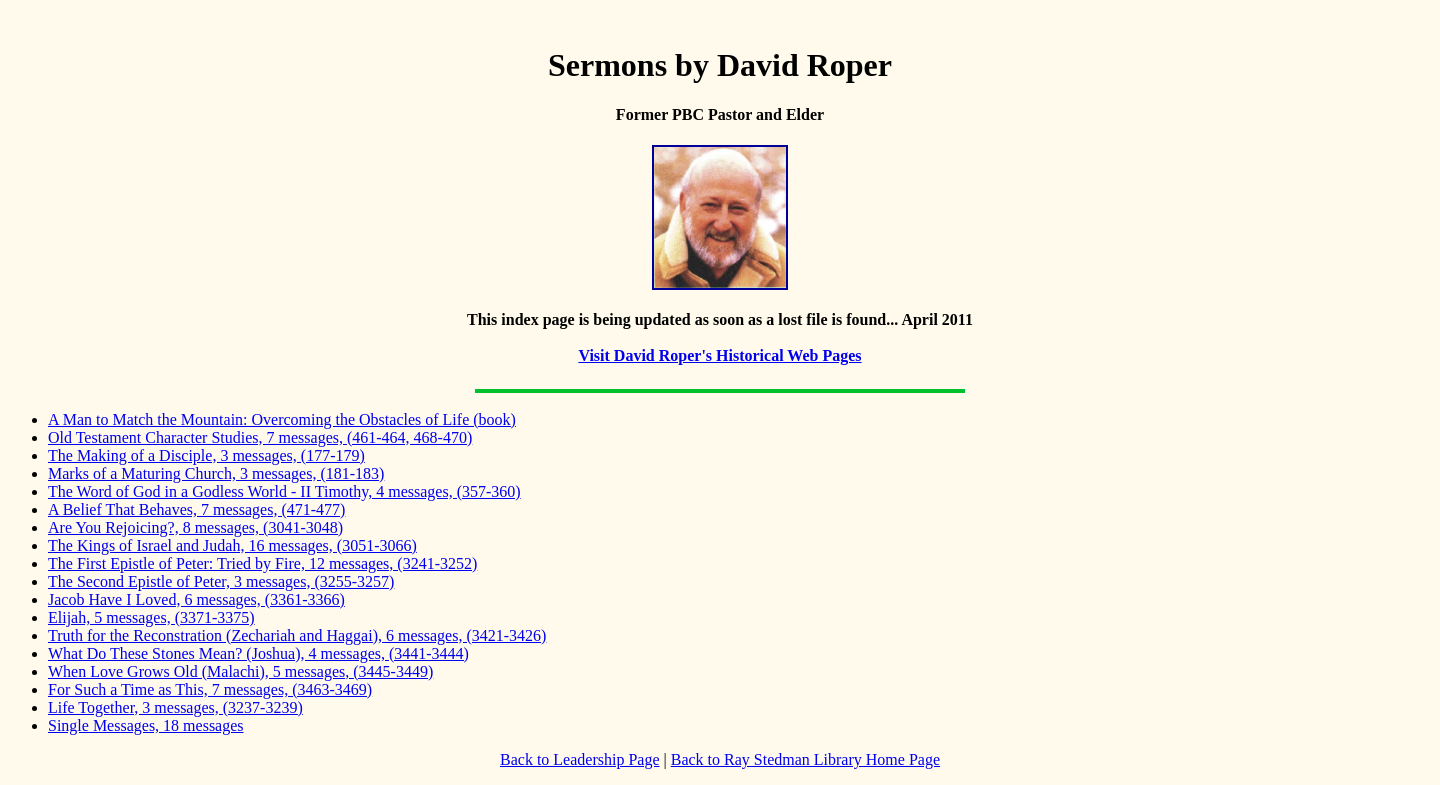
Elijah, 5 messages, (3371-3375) (151, 617)
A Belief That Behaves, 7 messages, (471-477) (196, 509)
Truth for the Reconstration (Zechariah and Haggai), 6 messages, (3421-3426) (297, 635)
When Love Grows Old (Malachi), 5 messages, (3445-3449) (240, 671)
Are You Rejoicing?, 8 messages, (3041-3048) (195, 527)
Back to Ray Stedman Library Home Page (805, 759)
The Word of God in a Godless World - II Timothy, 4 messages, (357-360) (284, 491)
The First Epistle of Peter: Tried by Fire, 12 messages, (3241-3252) (262, 563)
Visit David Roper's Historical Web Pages (719, 355)
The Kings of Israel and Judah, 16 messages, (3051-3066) (232, 545)
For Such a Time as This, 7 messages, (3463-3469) (210, 689)
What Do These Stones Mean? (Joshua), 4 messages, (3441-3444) (258, 653)
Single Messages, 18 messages (146, 725)
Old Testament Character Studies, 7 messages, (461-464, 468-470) (260, 437)
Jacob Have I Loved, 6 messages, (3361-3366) (196, 599)
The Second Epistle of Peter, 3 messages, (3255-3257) (221, 581)
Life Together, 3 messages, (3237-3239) (175, 707)
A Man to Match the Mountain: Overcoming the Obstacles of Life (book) (282, 419)
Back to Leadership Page (580, 759)
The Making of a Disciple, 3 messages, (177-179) (206, 455)
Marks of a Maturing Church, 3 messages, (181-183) (216, 473)
